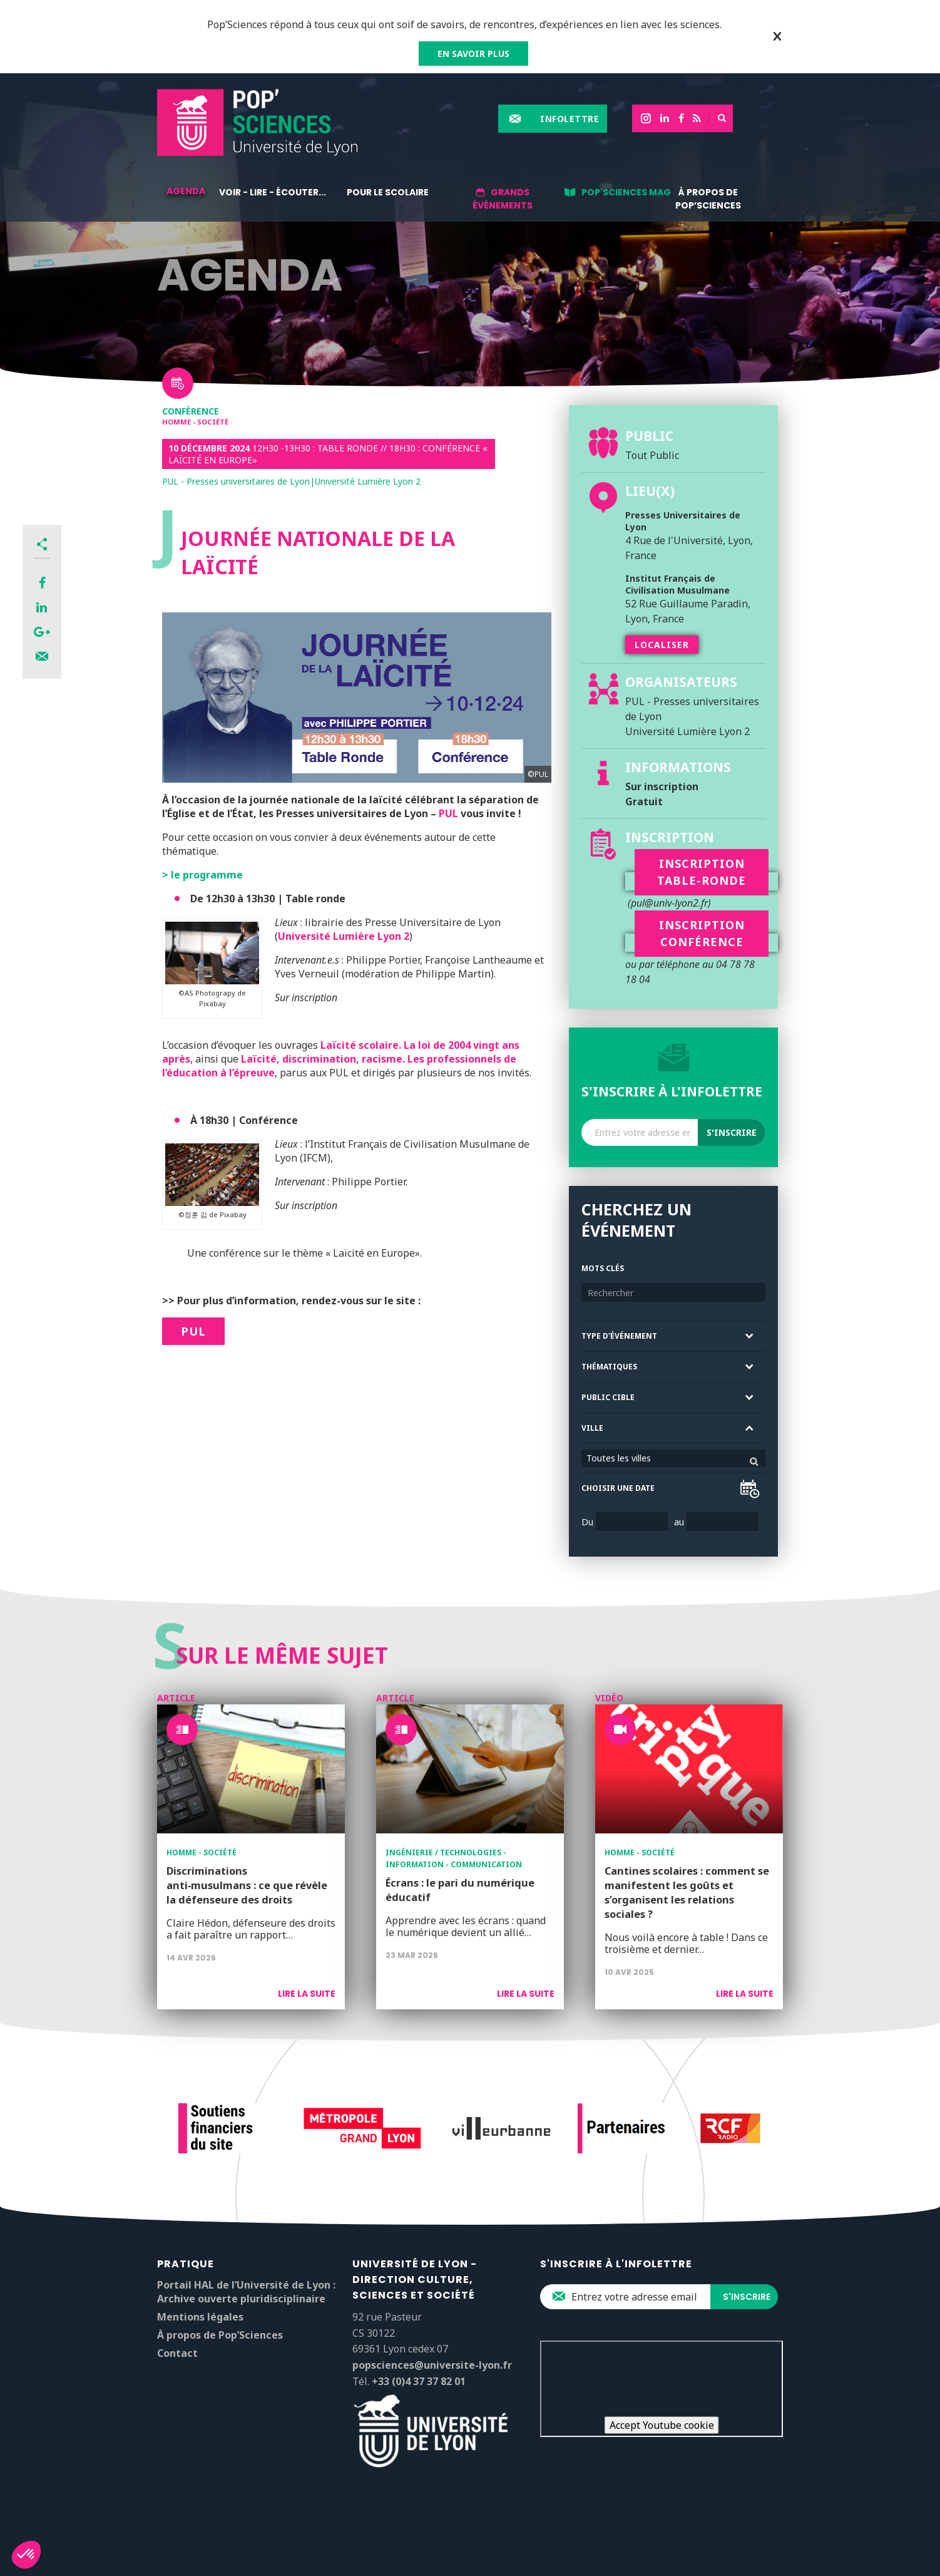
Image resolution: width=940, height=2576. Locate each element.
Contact (177, 2353)
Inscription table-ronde (701, 872)
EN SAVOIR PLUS (473, 53)
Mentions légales (200, 2317)
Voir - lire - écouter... (272, 192)
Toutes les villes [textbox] (618, 1458)
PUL (448, 813)
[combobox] (673, 1458)
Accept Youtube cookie (662, 2425)
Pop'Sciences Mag (626, 192)
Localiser (662, 645)
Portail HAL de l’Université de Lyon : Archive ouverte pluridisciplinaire (246, 2292)
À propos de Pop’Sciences (708, 199)
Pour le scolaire (388, 192)
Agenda (185, 191)
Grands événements (503, 199)
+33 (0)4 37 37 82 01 (419, 2381)
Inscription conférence (702, 933)
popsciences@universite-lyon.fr (432, 2365)
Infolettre (569, 119)
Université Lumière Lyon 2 (343, 936)
